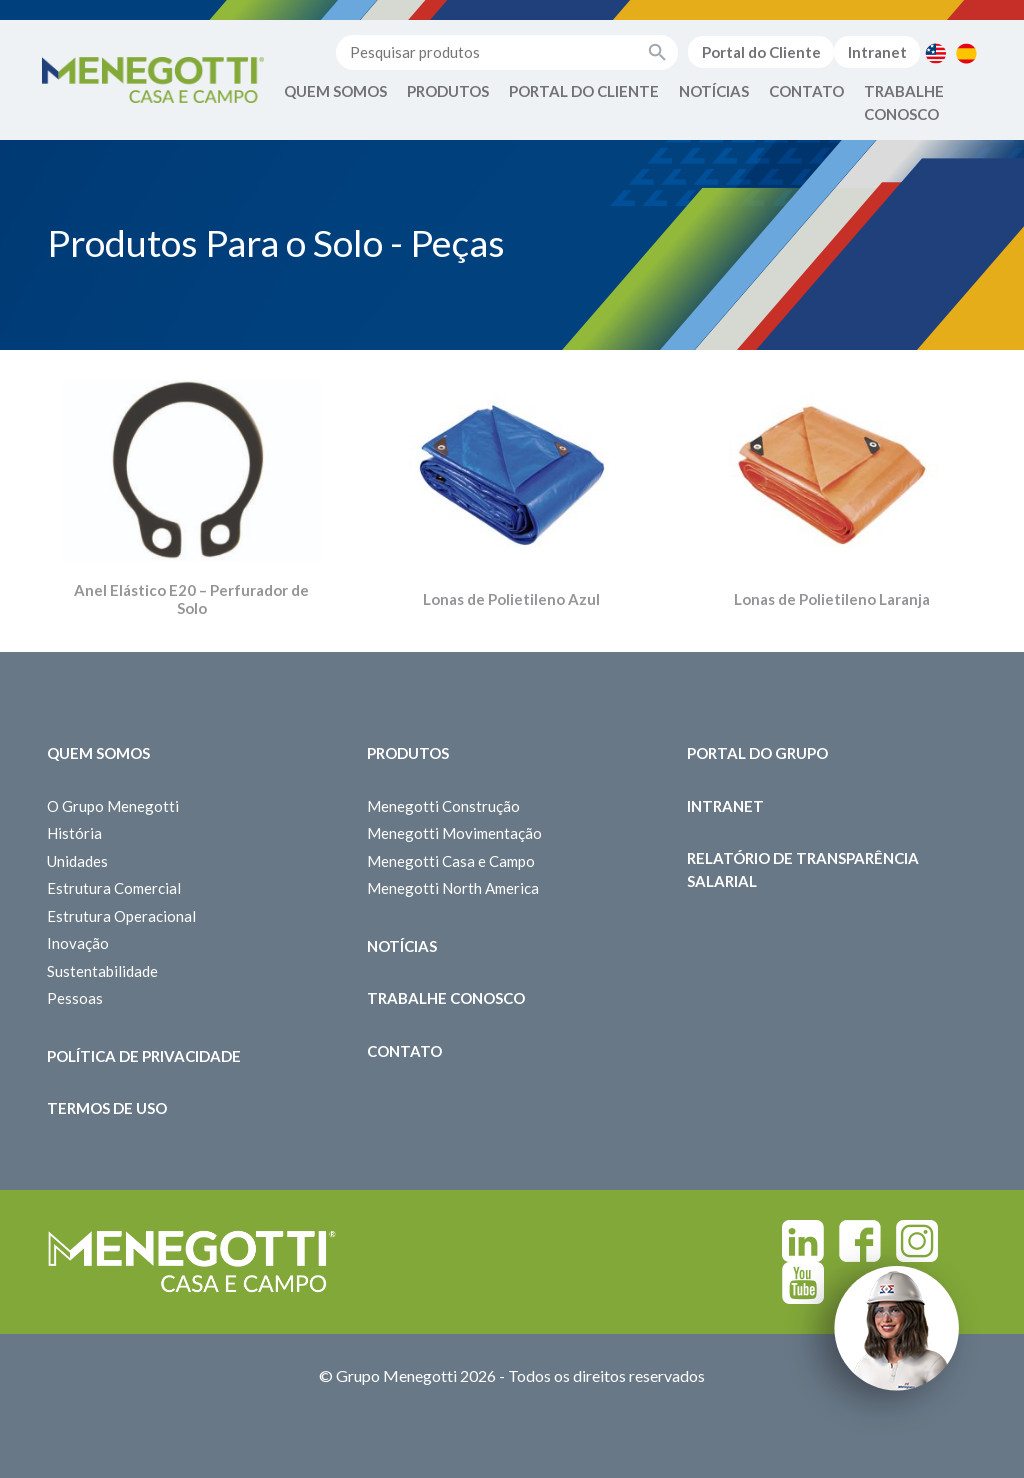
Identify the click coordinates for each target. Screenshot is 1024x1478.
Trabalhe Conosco (904, 102)
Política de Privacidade (144, 1056)
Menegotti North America (453, 888)
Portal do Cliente (761, 52)
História (74, 833)
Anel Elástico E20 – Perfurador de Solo (191, 599)
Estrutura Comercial (114, 888)
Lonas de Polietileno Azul (511, 599)
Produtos (448, 91)
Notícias (714, 91)
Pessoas (75, 998)
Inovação (78, 943)
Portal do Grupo (757, 753)
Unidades (77, 861)
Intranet (877, 52)
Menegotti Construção (443, 806)
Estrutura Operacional (121, 916)
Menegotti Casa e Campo (451, 861)
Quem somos (98, 753)
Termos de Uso (107, 1108)
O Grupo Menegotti (113, 806)
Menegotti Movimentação (454, 833)
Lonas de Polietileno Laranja (832, 599)
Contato (806, 91)
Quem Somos (335, 91)
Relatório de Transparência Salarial (803, 869)
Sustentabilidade (102, 971)
